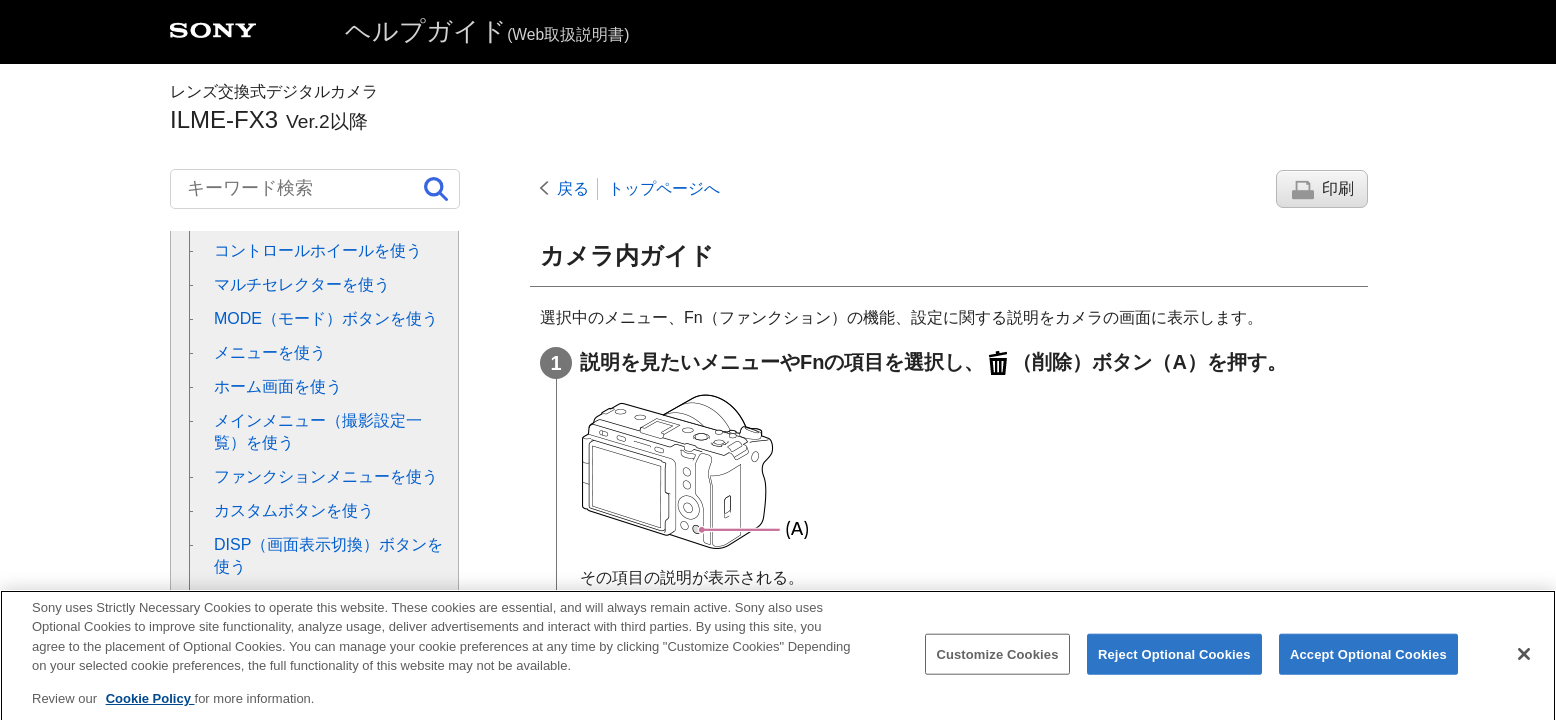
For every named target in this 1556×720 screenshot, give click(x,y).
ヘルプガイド (487, 31)
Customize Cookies (997, 667)
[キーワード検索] (315, 189)
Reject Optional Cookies (1174, 667)
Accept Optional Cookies (1368, 667)
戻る (573, 188)
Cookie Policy (150, 712)
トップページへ (664, 188)
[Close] (1524, 668)
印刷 (1338, 188)
